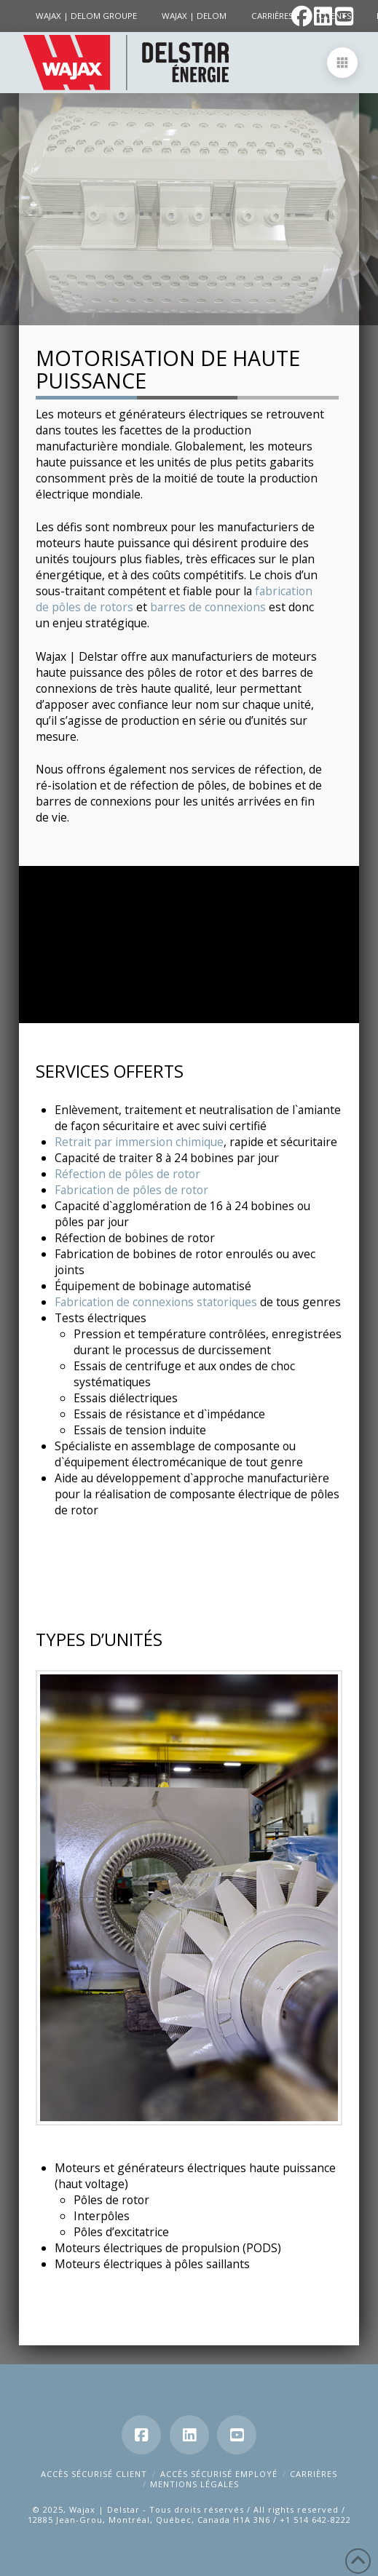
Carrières (313, 2473)
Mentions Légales (194, 2483)
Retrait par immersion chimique (139, 1142)
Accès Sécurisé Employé (218, 2473)
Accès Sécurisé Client (94, 2473)
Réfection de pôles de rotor (127, 1174)
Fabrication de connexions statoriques (156, 1302)
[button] (342, 62)
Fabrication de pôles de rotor (131, 1190)
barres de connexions (208, 607)
